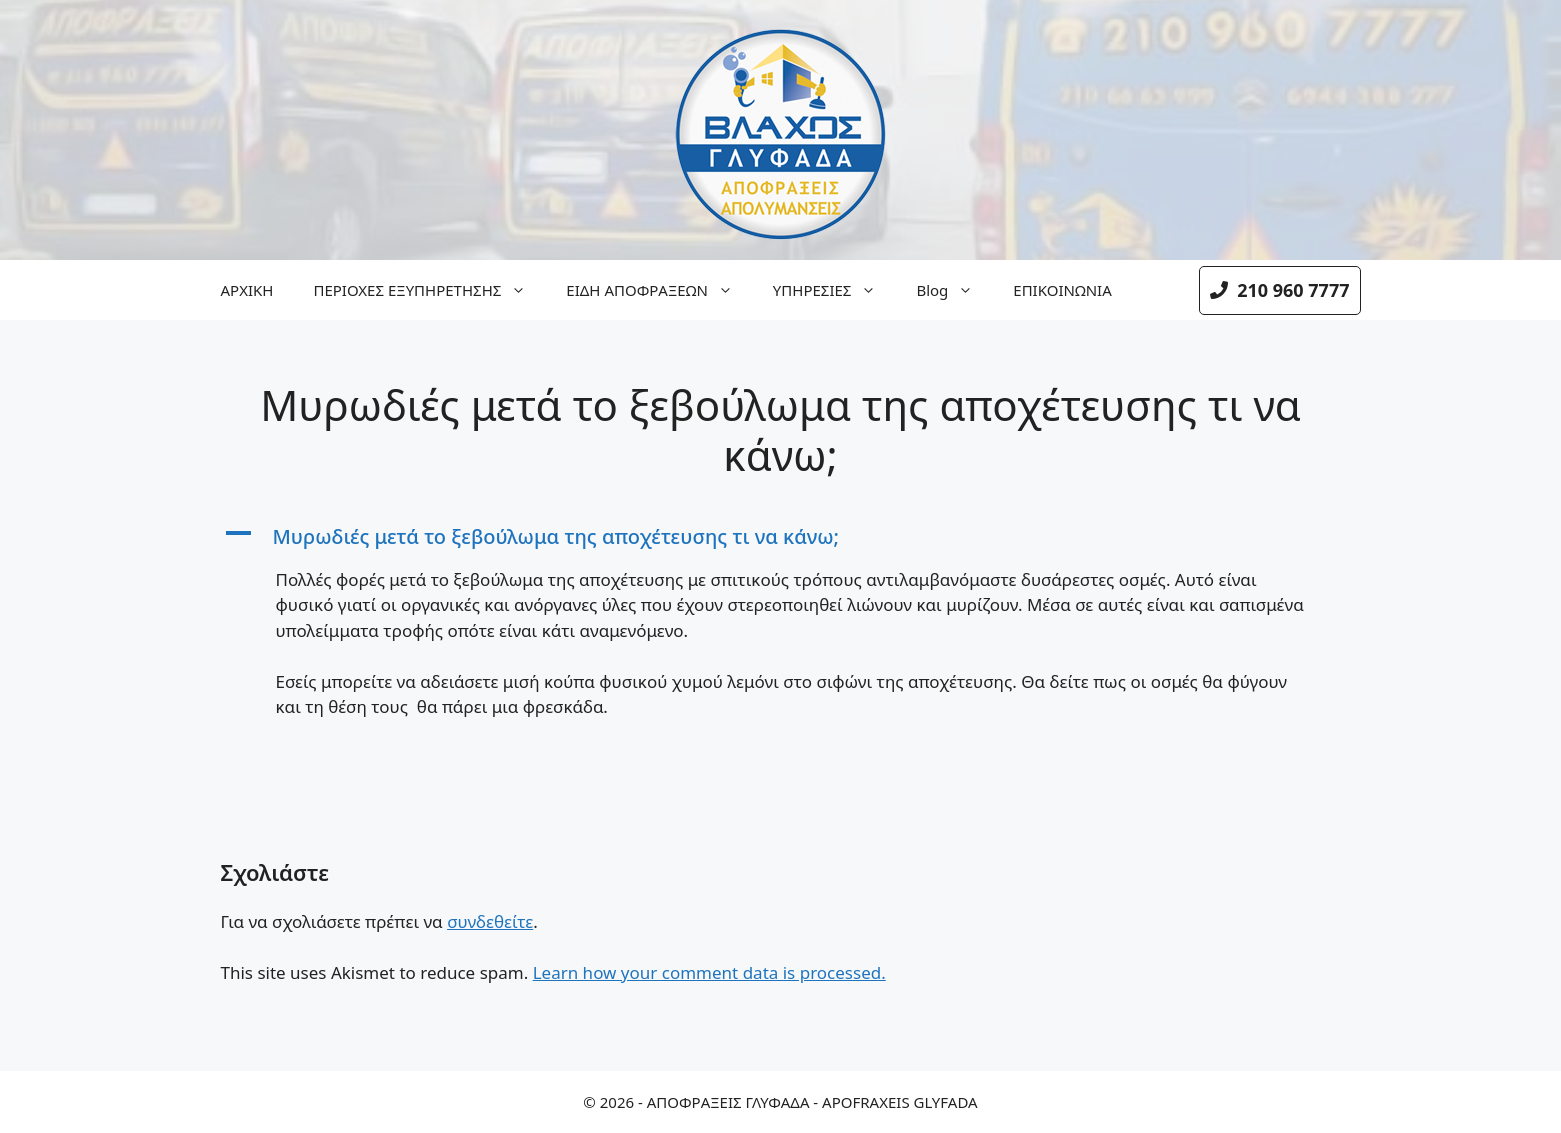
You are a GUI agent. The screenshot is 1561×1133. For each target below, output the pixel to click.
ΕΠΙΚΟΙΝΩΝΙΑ (1062, 290)
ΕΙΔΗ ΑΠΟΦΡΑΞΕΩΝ (659, 290)
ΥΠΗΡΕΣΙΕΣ (835, 290)
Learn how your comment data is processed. (709, 972)
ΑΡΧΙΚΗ (247, 290)
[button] (781, 537)
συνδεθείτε (490, 921)
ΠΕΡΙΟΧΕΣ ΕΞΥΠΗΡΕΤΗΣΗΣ (429, 290)
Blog (954, 290)
